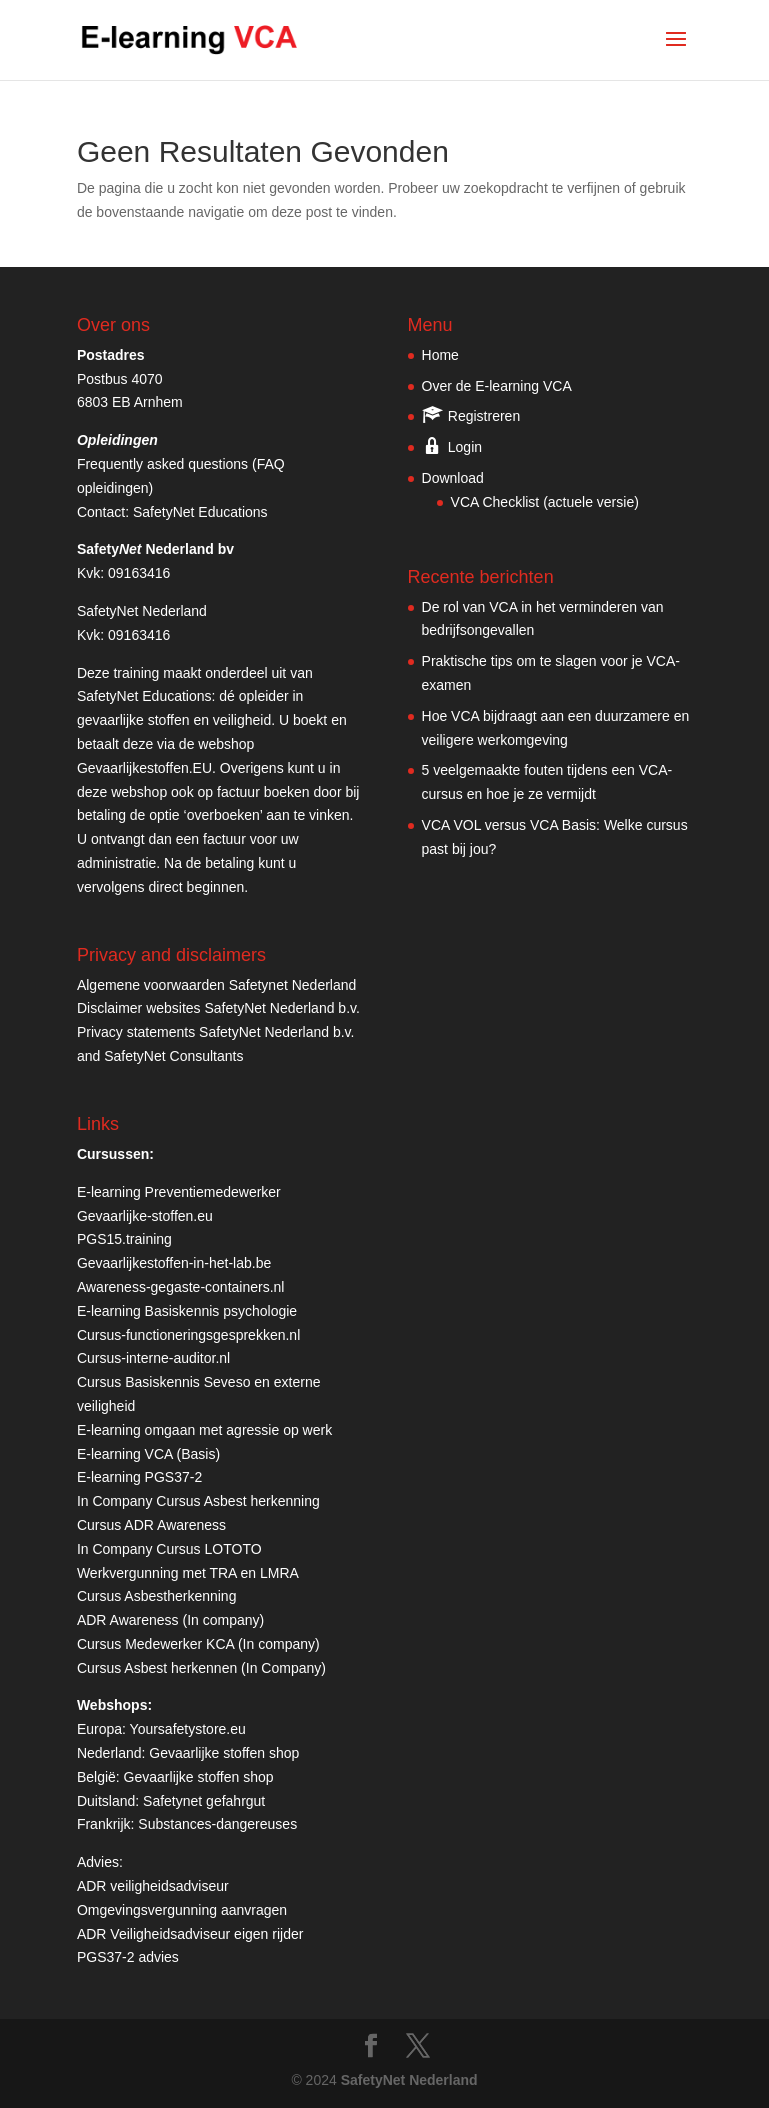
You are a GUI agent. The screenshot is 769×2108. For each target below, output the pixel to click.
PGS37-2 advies (128, 1957)
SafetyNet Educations (200, 512)
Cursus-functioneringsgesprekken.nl (188, 1335)
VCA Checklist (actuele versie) (545, 502)
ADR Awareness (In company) (170, 1620)
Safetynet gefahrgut (204, 1801)
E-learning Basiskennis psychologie (187, 1311)
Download (453, 478)
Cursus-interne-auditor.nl (153, 1358)
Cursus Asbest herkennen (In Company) (201, 1668)
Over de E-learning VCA (497, 386)
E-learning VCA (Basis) (148, 1454)
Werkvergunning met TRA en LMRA (188, 1573)
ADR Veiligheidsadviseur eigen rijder (190, 1934)
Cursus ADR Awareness (151, 1525)
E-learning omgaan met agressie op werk (204, 1430)
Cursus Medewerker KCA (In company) (198, 1644)
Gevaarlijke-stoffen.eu (145, 1216)
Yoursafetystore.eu (188, 1729)
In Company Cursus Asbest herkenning (198, 1501)
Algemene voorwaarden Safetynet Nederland (216, 985)
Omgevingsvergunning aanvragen (182, 1910)
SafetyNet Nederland (409, 2080)
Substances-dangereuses (217, 1824)
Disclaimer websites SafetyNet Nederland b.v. (218, 1008)
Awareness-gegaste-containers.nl (181, 1287)
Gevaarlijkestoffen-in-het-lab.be (174, 1263)
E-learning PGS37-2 (139, 1477)
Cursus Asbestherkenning (157, 1596)
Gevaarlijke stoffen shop (224, 1753)
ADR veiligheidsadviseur (153, 1886)
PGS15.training (126, 1239)
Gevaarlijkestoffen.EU (144, 768)
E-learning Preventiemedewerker (179, 1192)
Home (440, 355)
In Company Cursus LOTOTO (169, 1549)
